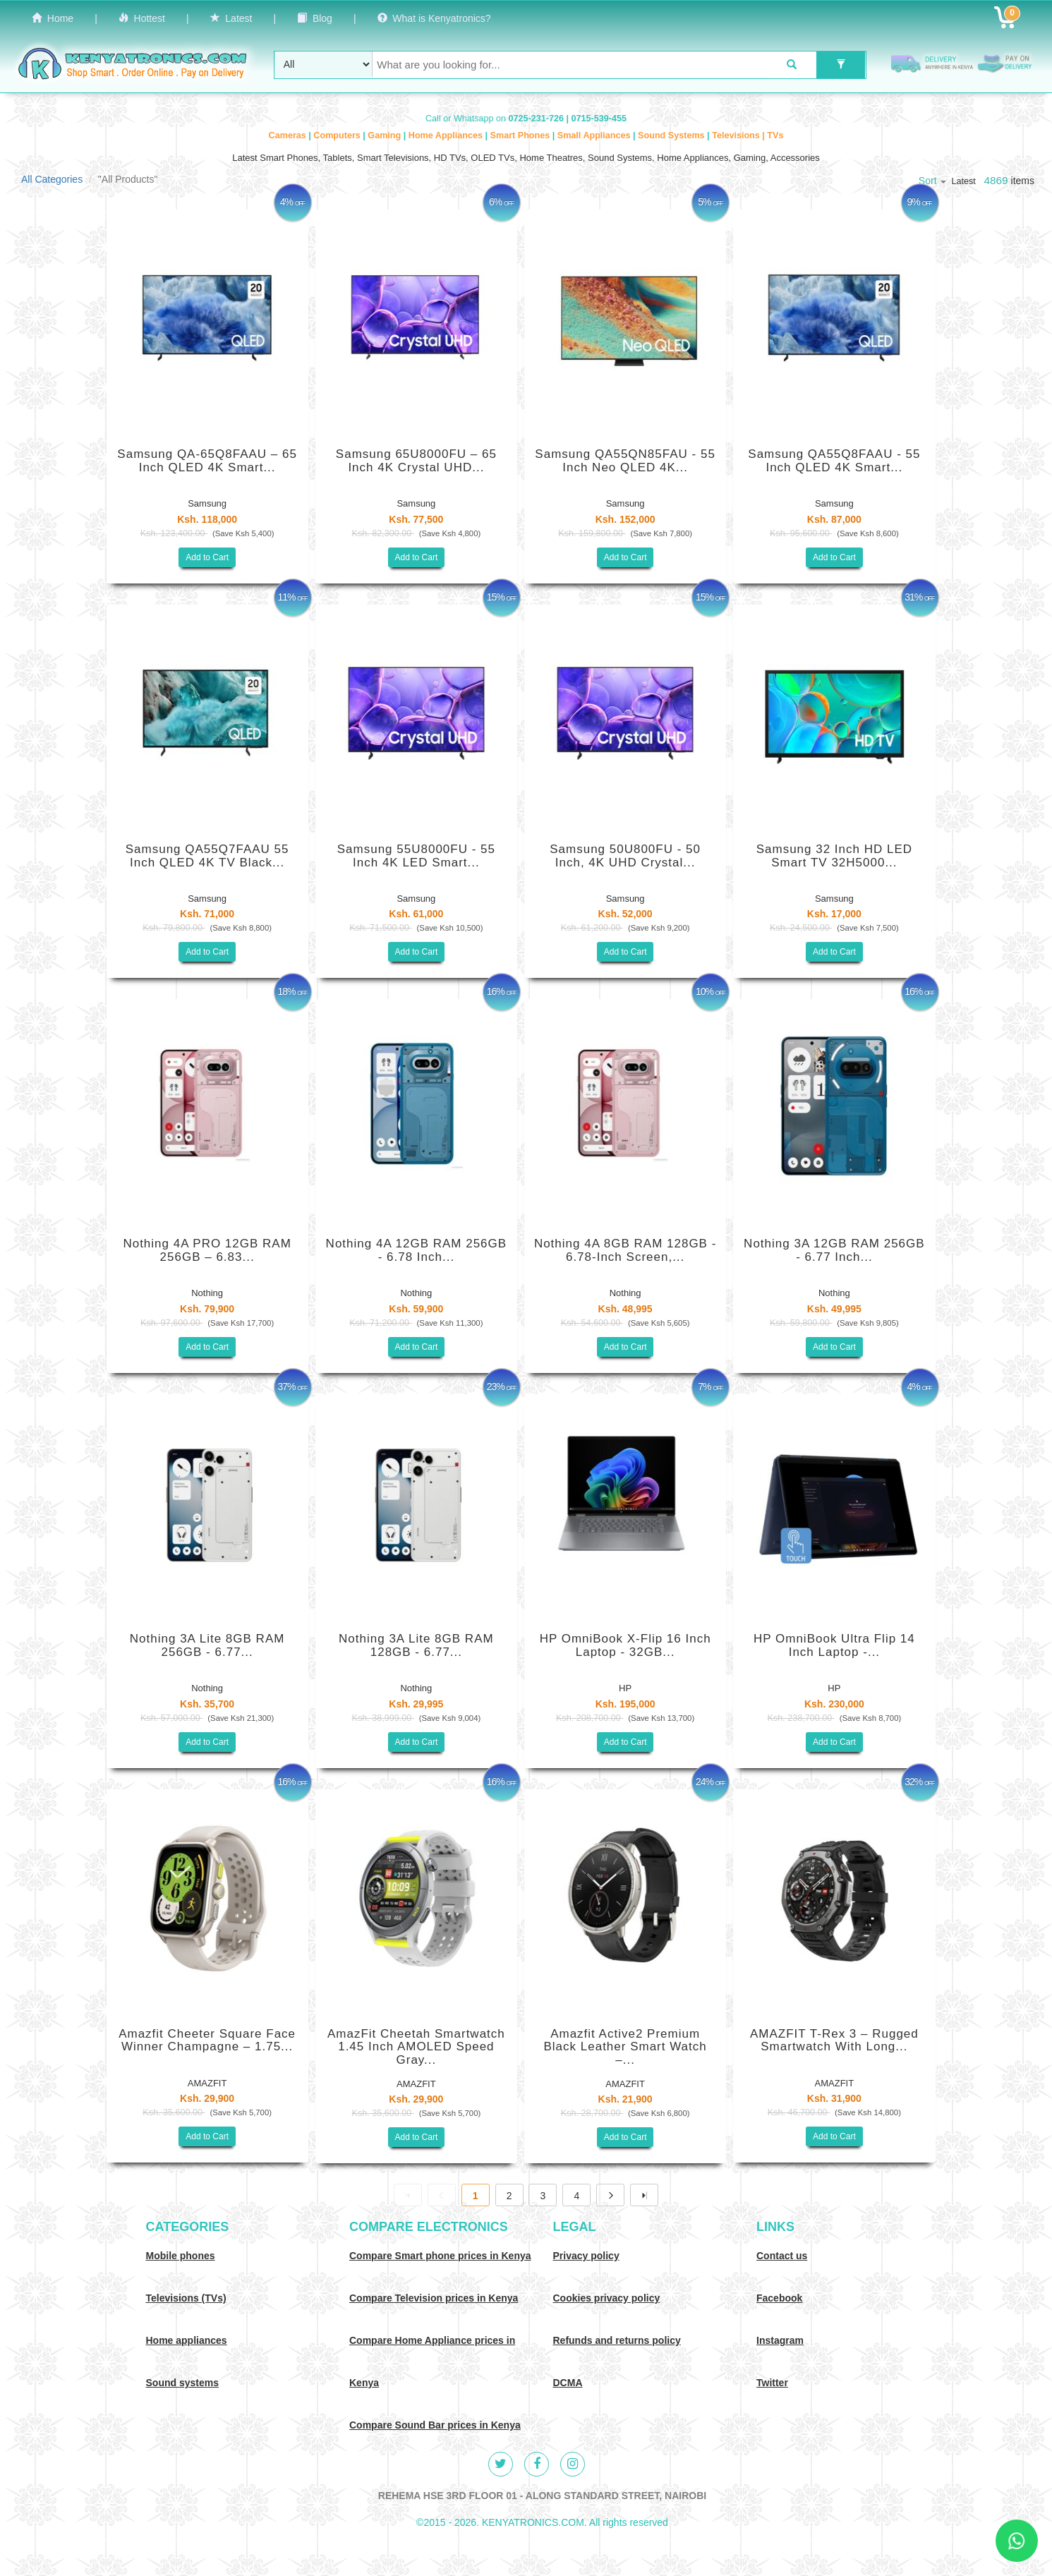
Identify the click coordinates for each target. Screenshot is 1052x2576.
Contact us (781, 2255)
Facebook (779, 2298)
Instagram (780, 2340)
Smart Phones (521, 135)
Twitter (772, 2382)
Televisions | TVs (747, 135)
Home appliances (186, 2340)
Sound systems (182, 2382)
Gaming (385, 135)
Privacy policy (586, 2255)
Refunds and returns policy (617, 2340)
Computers (338, 135)
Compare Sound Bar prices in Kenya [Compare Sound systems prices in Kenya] (435, 2425)
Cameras (289, 135)
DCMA (568, 2382)
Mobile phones (180, 2255)
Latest (231, 18)
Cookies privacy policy (606, 2298)
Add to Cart (207, 557)
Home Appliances (447, 135)
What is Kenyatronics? (434, 18)
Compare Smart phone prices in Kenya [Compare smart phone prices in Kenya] (440, 2255)
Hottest (142, 18)
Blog (314, 18)
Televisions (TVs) (186, 2298)
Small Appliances (595, 135)
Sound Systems (672, 135)
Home (52, 18)
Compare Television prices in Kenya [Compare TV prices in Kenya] (433, 2298)
